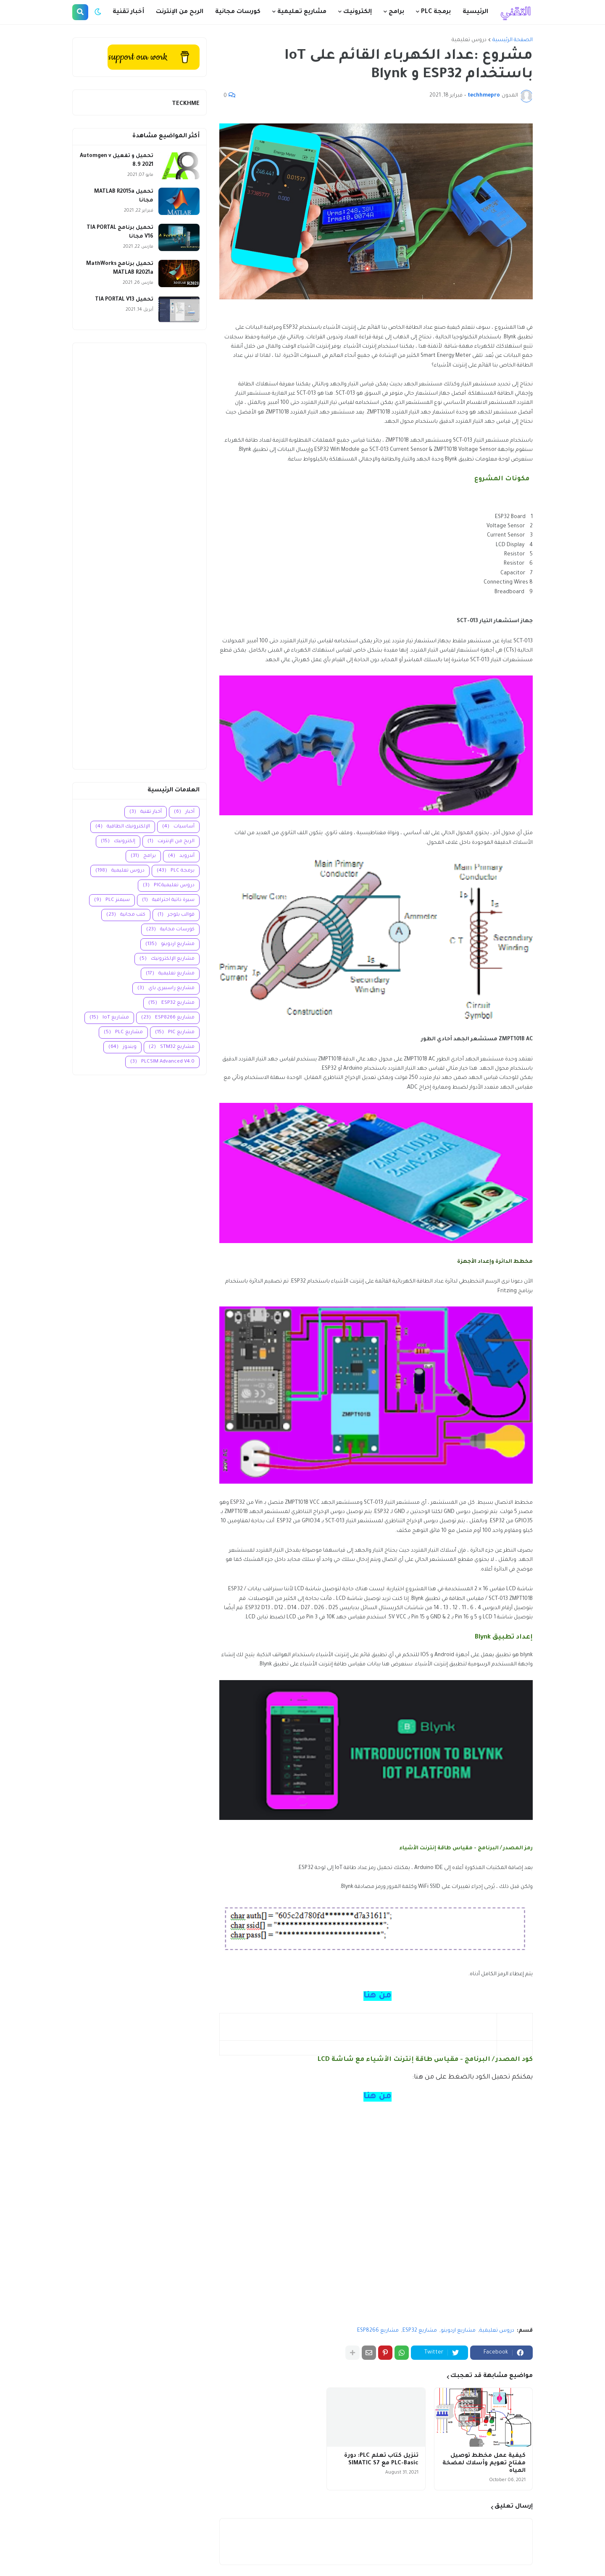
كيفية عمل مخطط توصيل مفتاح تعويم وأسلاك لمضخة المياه (484, 2463)
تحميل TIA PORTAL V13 (124, 300)
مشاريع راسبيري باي (166, 988)
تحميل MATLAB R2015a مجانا (123, 196)
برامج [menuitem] (396, 12)
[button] (98, 12)
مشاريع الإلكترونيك (167, 959)
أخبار (184, 812)
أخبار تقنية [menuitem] (128, 12)
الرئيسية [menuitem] (475, 12)
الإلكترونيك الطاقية (122, 826)
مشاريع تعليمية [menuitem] (301, 12)
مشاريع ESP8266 (378, 2331)
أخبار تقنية (145, 812)
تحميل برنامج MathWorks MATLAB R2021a (119, 268)
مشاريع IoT (109, 1018)
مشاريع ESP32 (419, 2331)
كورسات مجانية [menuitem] (237, 12)
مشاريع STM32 (172, 1047)
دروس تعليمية (469, 40)
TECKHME (186, 104)
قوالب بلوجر (176, 915)
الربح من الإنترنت (171, 841)
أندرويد (181, 856)
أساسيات (178, 826)
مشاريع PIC (175, 1032)
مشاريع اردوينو (458, 2331)
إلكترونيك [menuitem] (357, 12)
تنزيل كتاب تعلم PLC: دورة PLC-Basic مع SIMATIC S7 (381, 2459)
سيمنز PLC (112, 900)
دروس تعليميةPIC (169, 885)
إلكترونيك (118, 841)
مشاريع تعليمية (170, 973)
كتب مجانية (125, 915)
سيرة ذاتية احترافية (168, 900)
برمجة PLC (176, 871)
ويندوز (122, 1047)
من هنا (377, 1996)
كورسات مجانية (170, 929)
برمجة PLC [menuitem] (436, 12)
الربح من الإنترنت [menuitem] (179, 12)
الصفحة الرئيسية (512, 40)
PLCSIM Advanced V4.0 (162, 1062)
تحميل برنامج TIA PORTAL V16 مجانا (120, 232)
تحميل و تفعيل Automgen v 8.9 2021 (116, 160)
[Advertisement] (139, 556)
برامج (143, 856)
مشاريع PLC (123, 1032)
